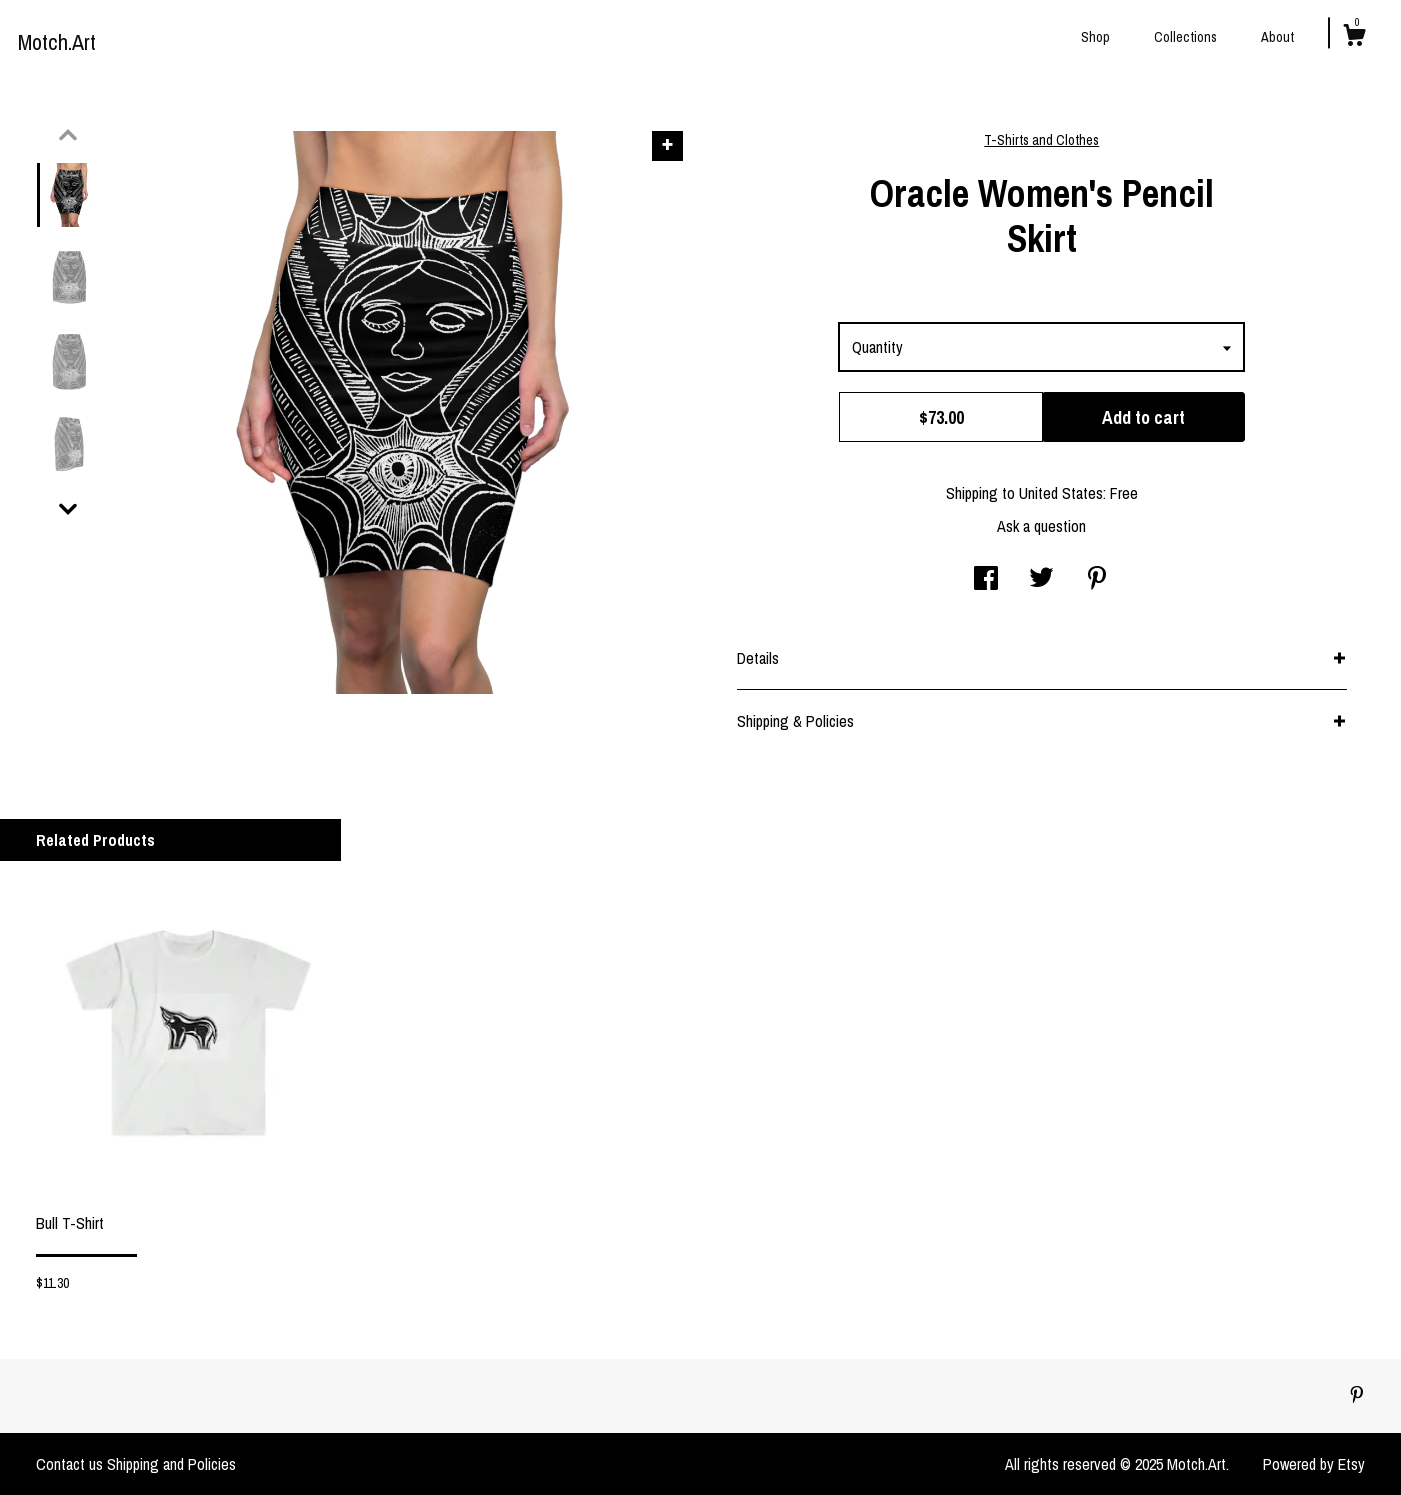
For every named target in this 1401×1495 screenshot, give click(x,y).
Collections (1185, 37)
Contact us (69, 1464)
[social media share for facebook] (986, 580)
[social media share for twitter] (1041, 580)
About (1277, 37)
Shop (1095, 37)
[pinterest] (1357, 1395)
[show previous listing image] (68, 135)
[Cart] (1354, 38)
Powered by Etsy (1314, 1464)
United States (1061, 493)
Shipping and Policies (171, 1464)
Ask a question (1041, 526)
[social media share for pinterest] (1097, 580)
